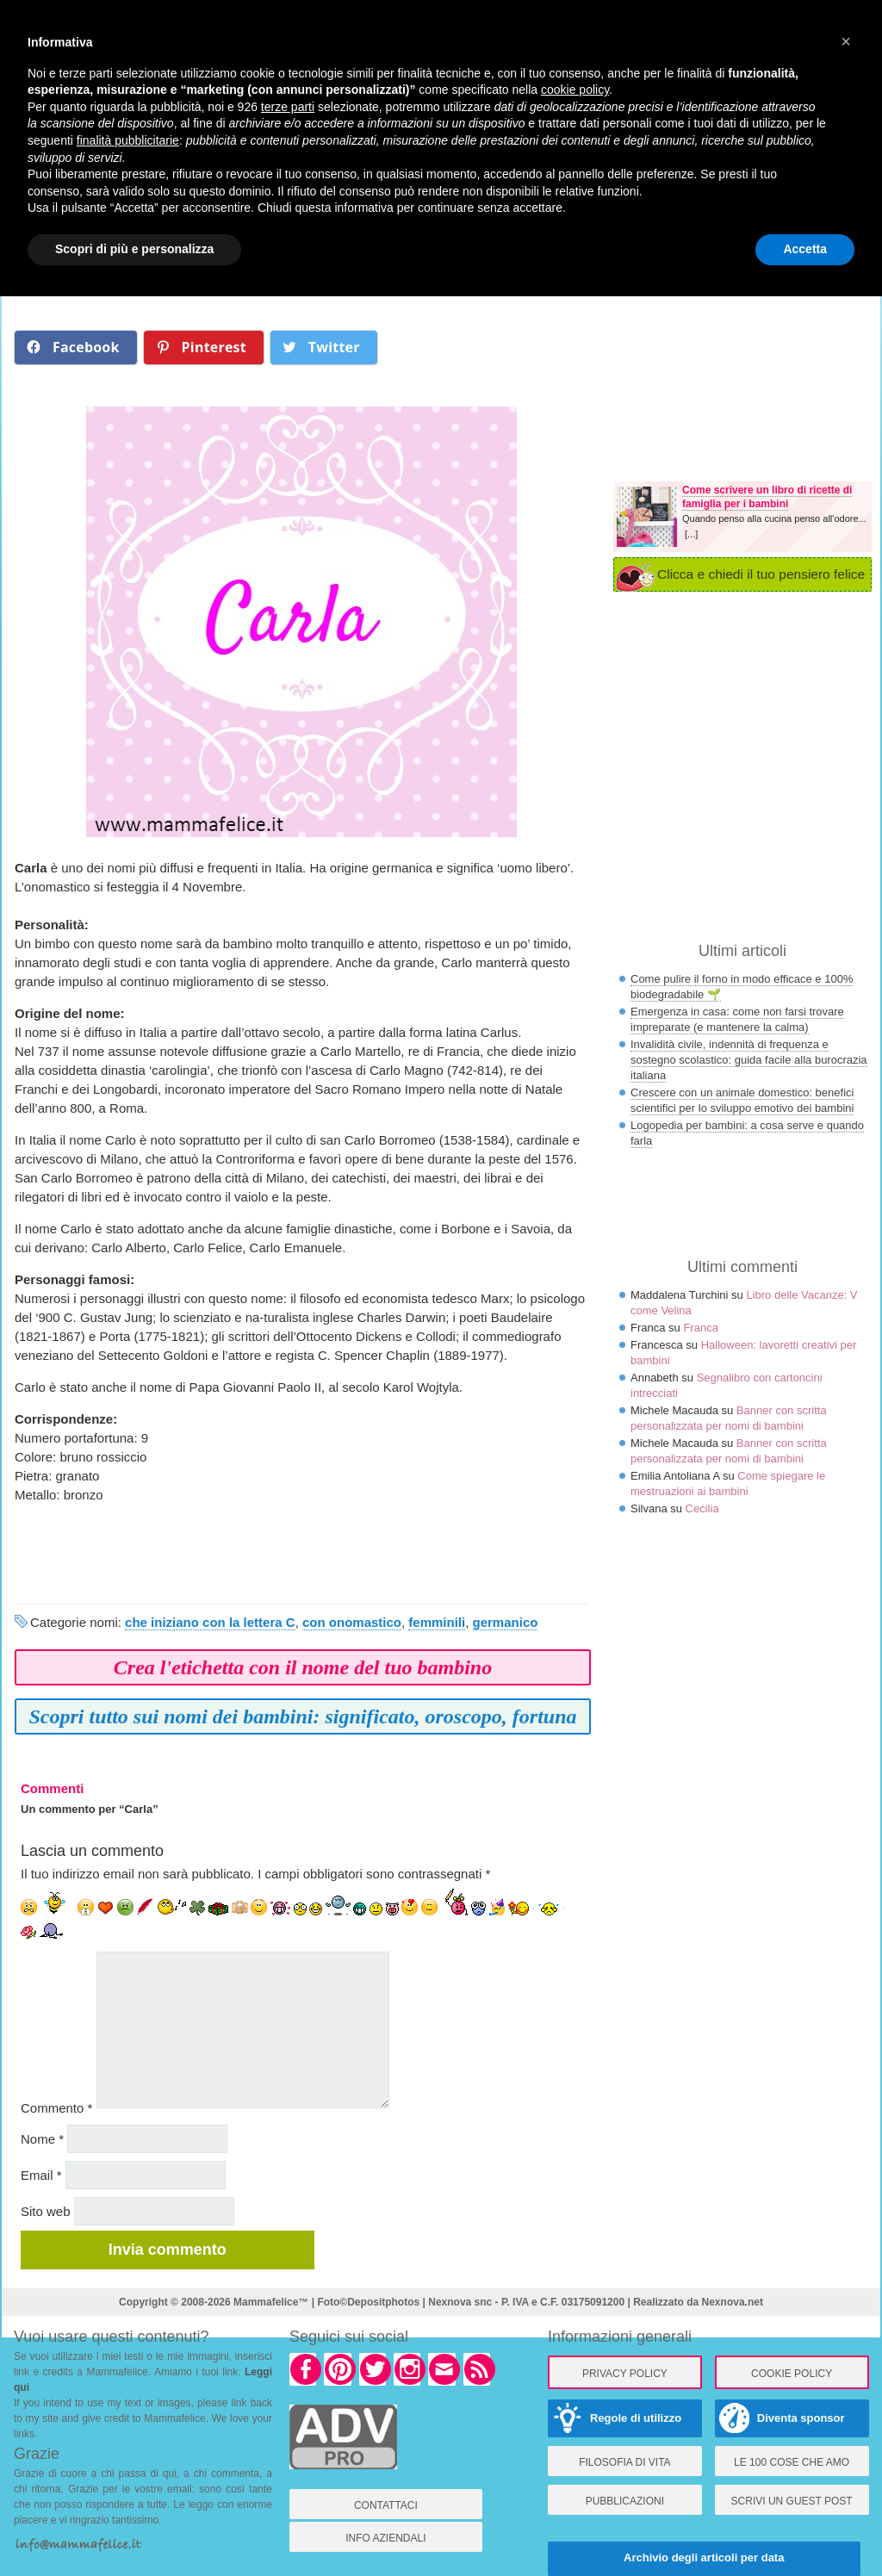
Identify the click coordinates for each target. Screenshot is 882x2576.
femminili (436, 1622)
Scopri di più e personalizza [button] (134, 249)
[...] (691, 534)
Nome (42, 2139)
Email (41, 2175)
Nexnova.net (732, 2302)
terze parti (287, 107)
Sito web (46, 2211)
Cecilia (702, 1508)
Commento (56, 2108)
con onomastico (351, 1622)
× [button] (846, 41)
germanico (505, 1622)
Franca (700, 1327)
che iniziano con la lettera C (210, 1622)
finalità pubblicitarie (128, 140)
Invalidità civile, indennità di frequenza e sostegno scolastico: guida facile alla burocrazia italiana (748, 1060)
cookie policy (575, 89)
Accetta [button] (805, 249)
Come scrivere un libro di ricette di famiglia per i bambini (767, 497)
